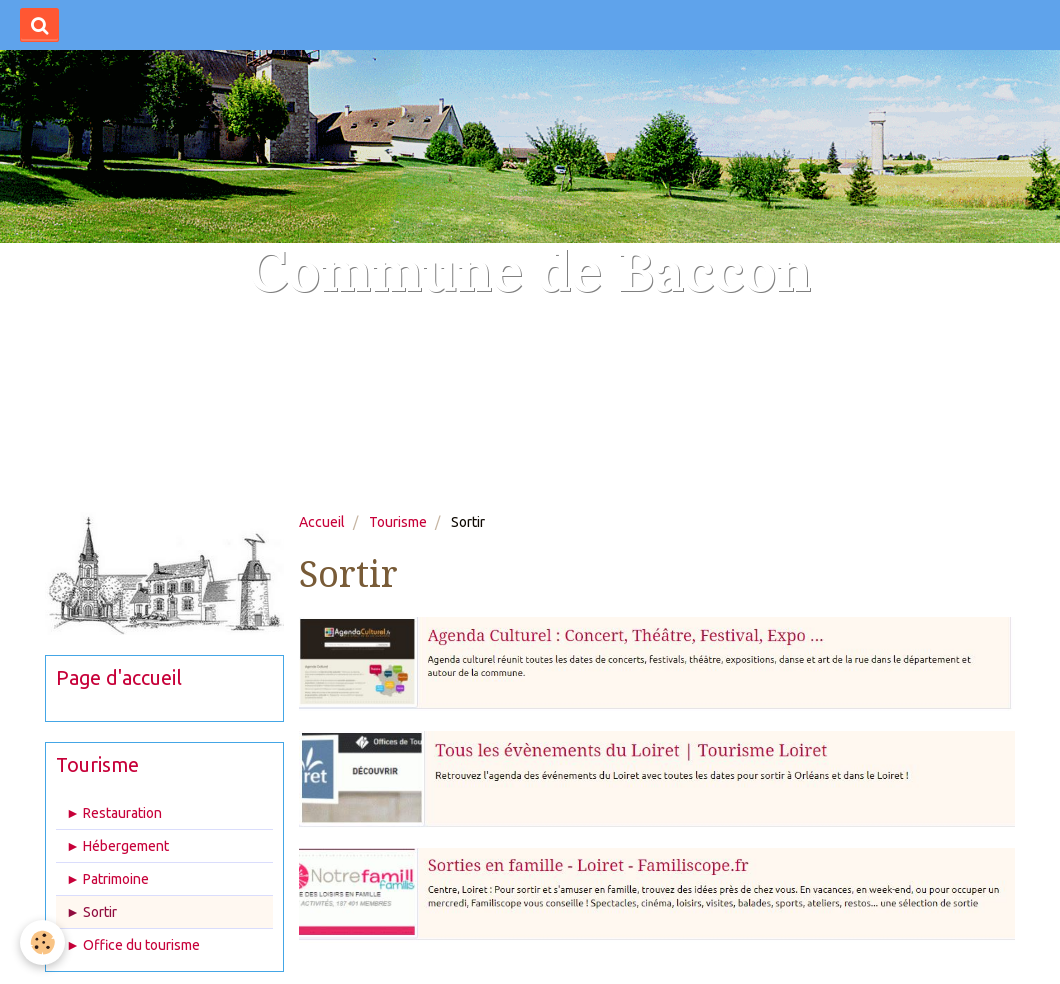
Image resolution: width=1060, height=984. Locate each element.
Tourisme (398, 522)
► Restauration (114, 813)
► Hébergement (117, 846)
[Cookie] (42, 942)
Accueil (322, 522)
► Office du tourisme (133, 945)
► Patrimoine (107, 879)
